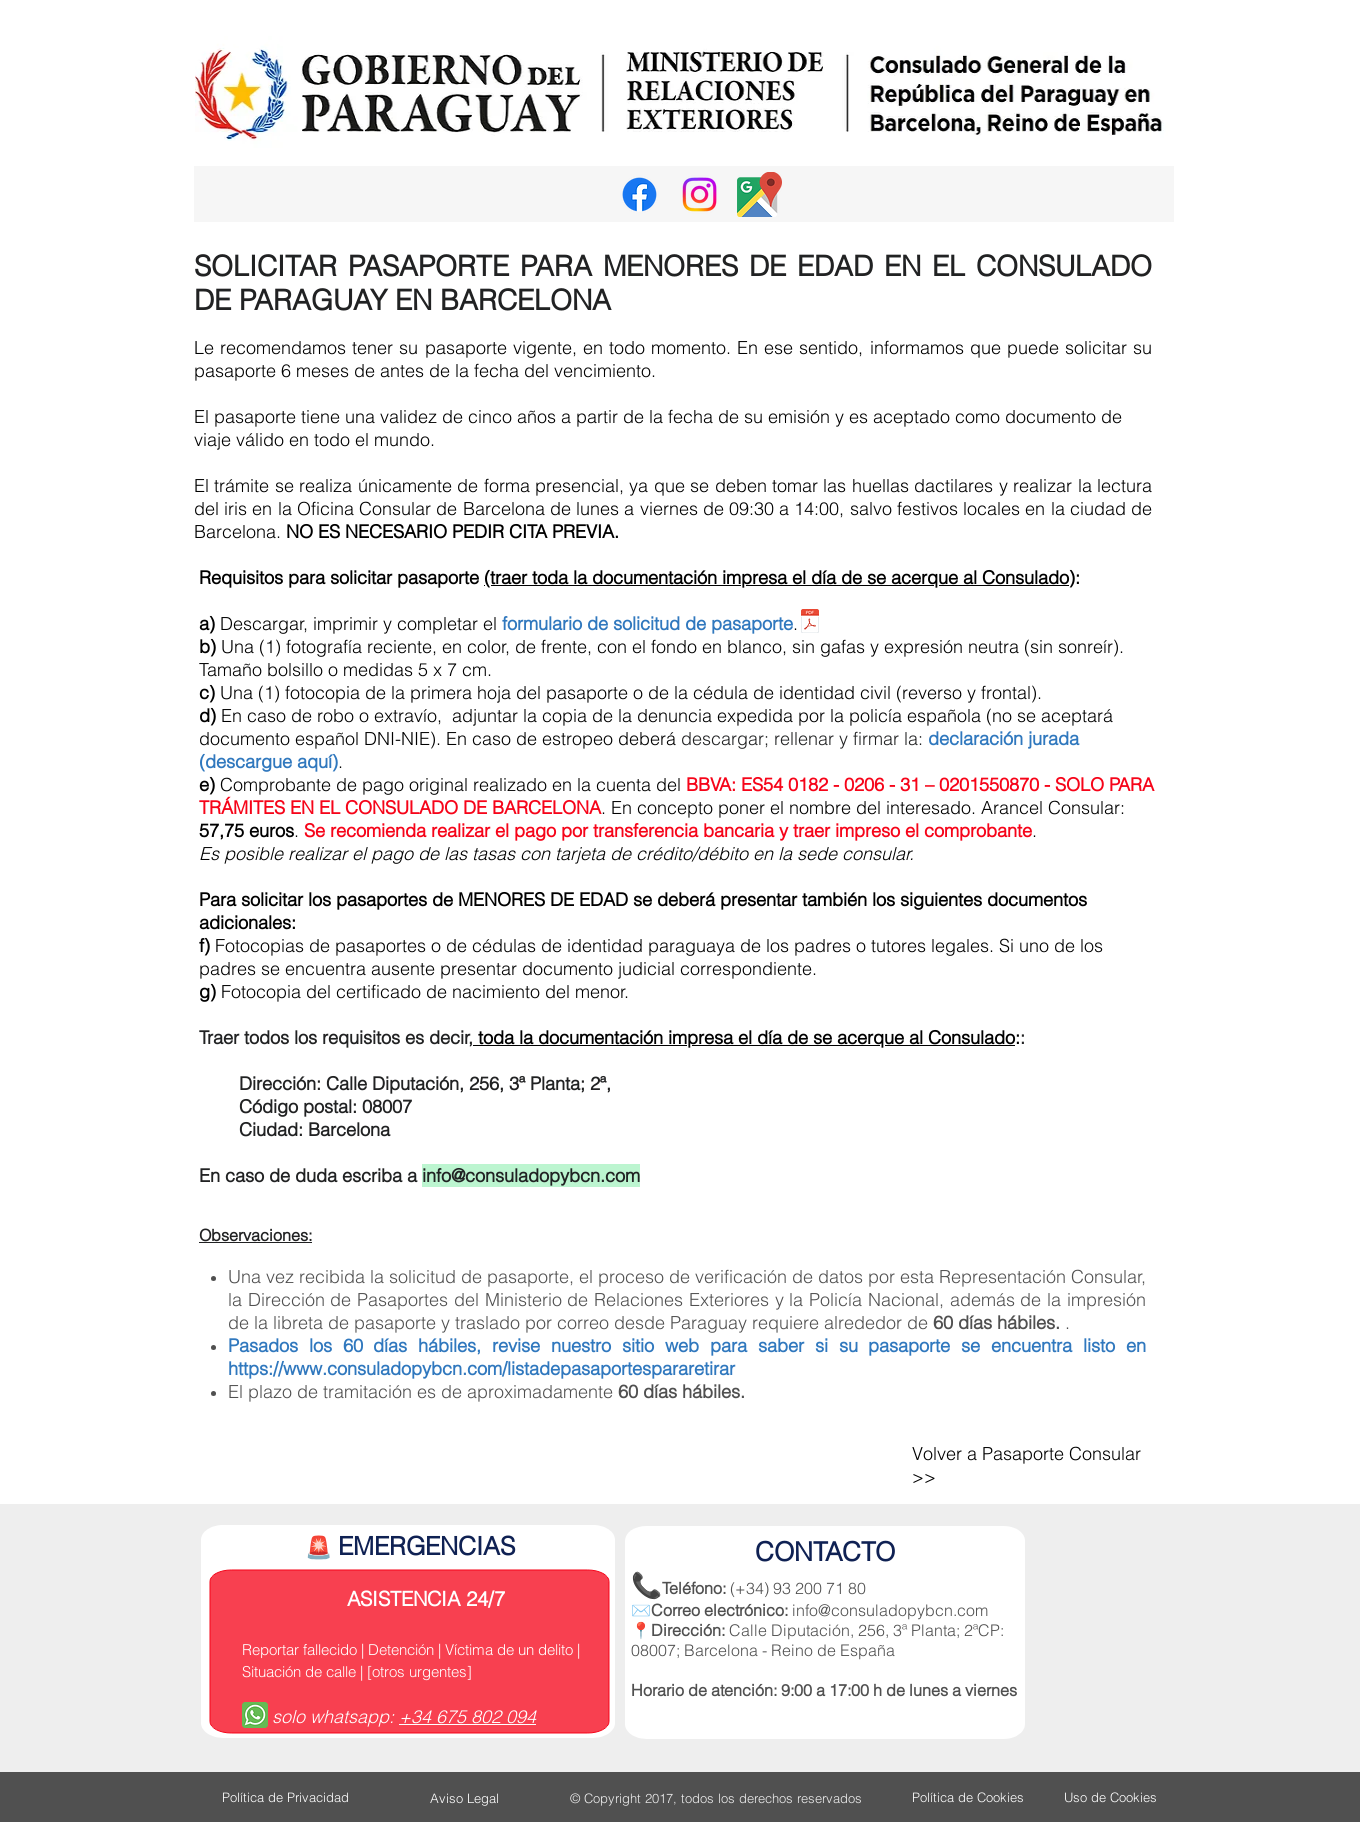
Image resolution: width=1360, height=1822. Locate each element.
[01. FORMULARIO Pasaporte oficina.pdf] (810, 623)
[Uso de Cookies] (1110, 1797)
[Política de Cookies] (967, 1797)
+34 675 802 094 (467, 1716)
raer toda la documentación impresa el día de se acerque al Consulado (782, 577)
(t (489, 577)
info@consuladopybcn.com (531, 1175)
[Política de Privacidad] (285, 1797)
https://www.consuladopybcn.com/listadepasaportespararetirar (481, 1368)
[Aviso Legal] (464, 1798)
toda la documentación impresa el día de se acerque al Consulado (744, 1037)
